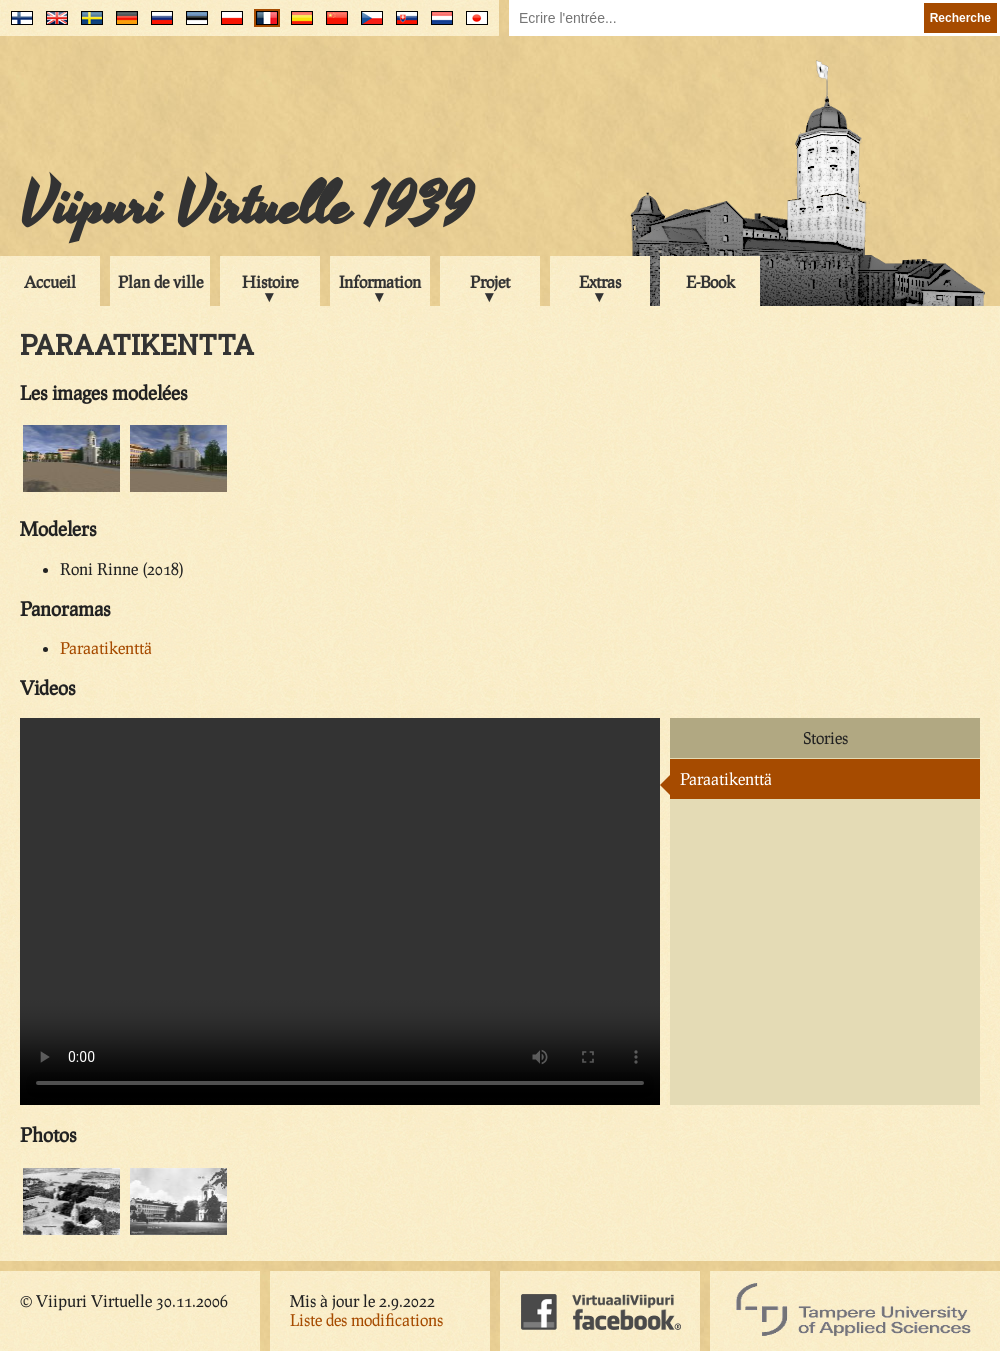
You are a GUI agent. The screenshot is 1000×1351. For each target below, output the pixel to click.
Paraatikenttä (106, 647)
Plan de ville (160, 281)
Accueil (50, 281)
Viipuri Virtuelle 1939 (246, 207)
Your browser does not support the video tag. (340, 911)
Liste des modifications (366, 1319)
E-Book (710, 281)
